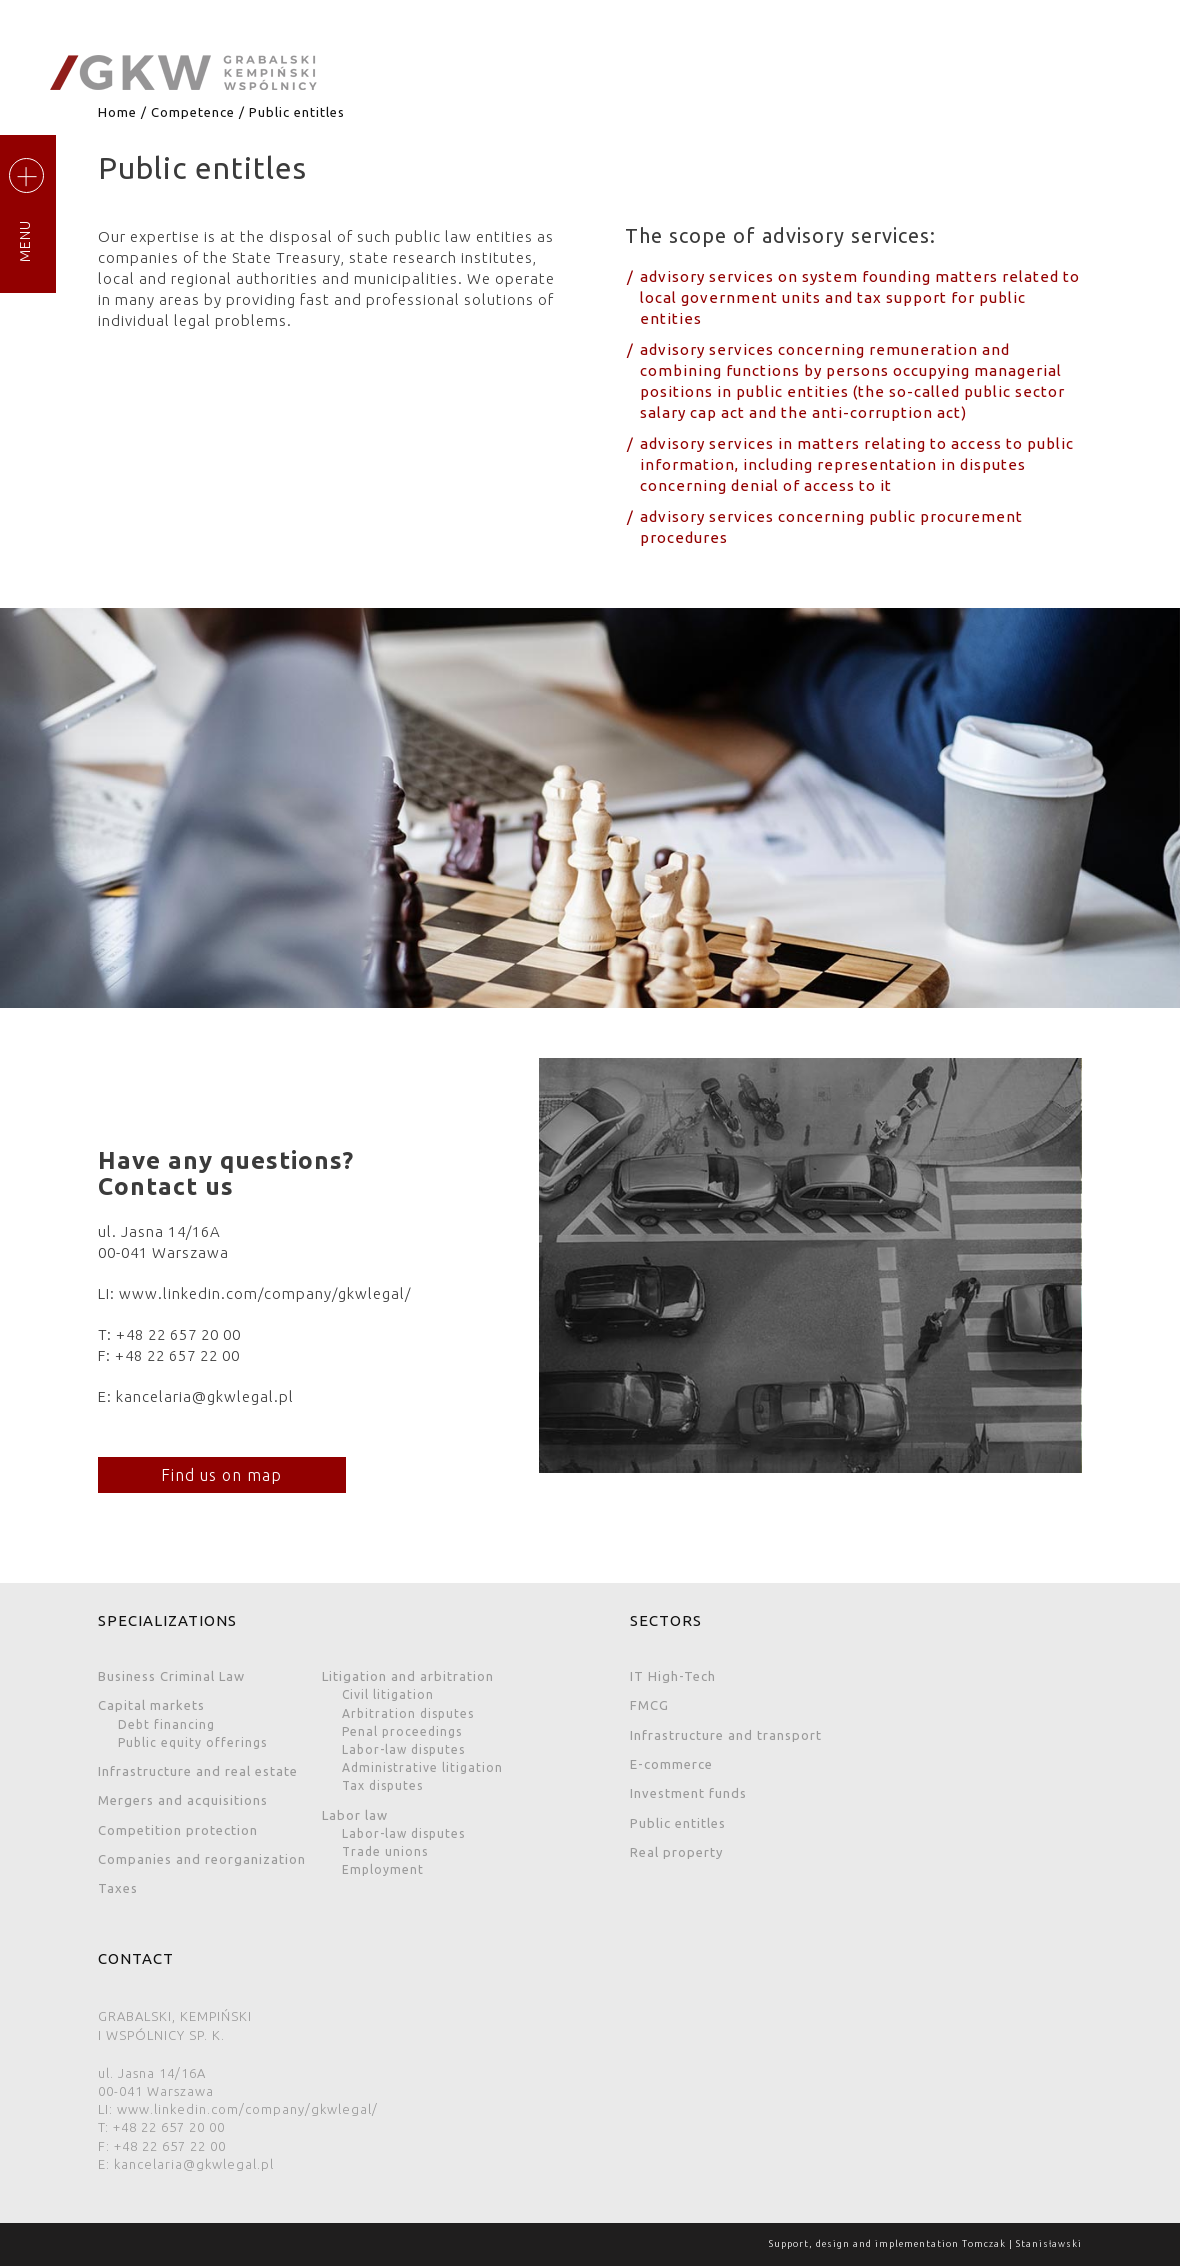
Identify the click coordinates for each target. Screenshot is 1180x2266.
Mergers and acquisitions (183, 1800)
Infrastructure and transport (726, 1735)
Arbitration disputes (408, 1713)
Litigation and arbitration (408, 1676)
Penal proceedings (402, 1731)
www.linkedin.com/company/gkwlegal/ (265, 1293)
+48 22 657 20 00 (178, 1334)
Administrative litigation (422, 1767)
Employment (383, 1869)
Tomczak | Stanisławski (1022, 2244)
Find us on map (218, 1475)
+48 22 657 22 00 (177, 1355)
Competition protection (178, 1830)
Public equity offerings (192, 1742)
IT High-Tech (673, 1676)
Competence (193, 112)
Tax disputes (382, 1785)
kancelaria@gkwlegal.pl (205, 1396)
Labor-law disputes (403, 1749)
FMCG (649, 1705)
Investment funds (688, 1793)
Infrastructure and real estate (198, 1771)
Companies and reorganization (202, 1859)
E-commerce (671, 1764)
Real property (676, 1852)
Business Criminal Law (171, 1676)
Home (117, 112)
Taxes (118, 1888)
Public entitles (678, 1823)
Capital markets (151, 1705)
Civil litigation (388, 1694)
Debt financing (166, 1724)
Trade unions (385, 1851)
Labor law (355, 1815)
